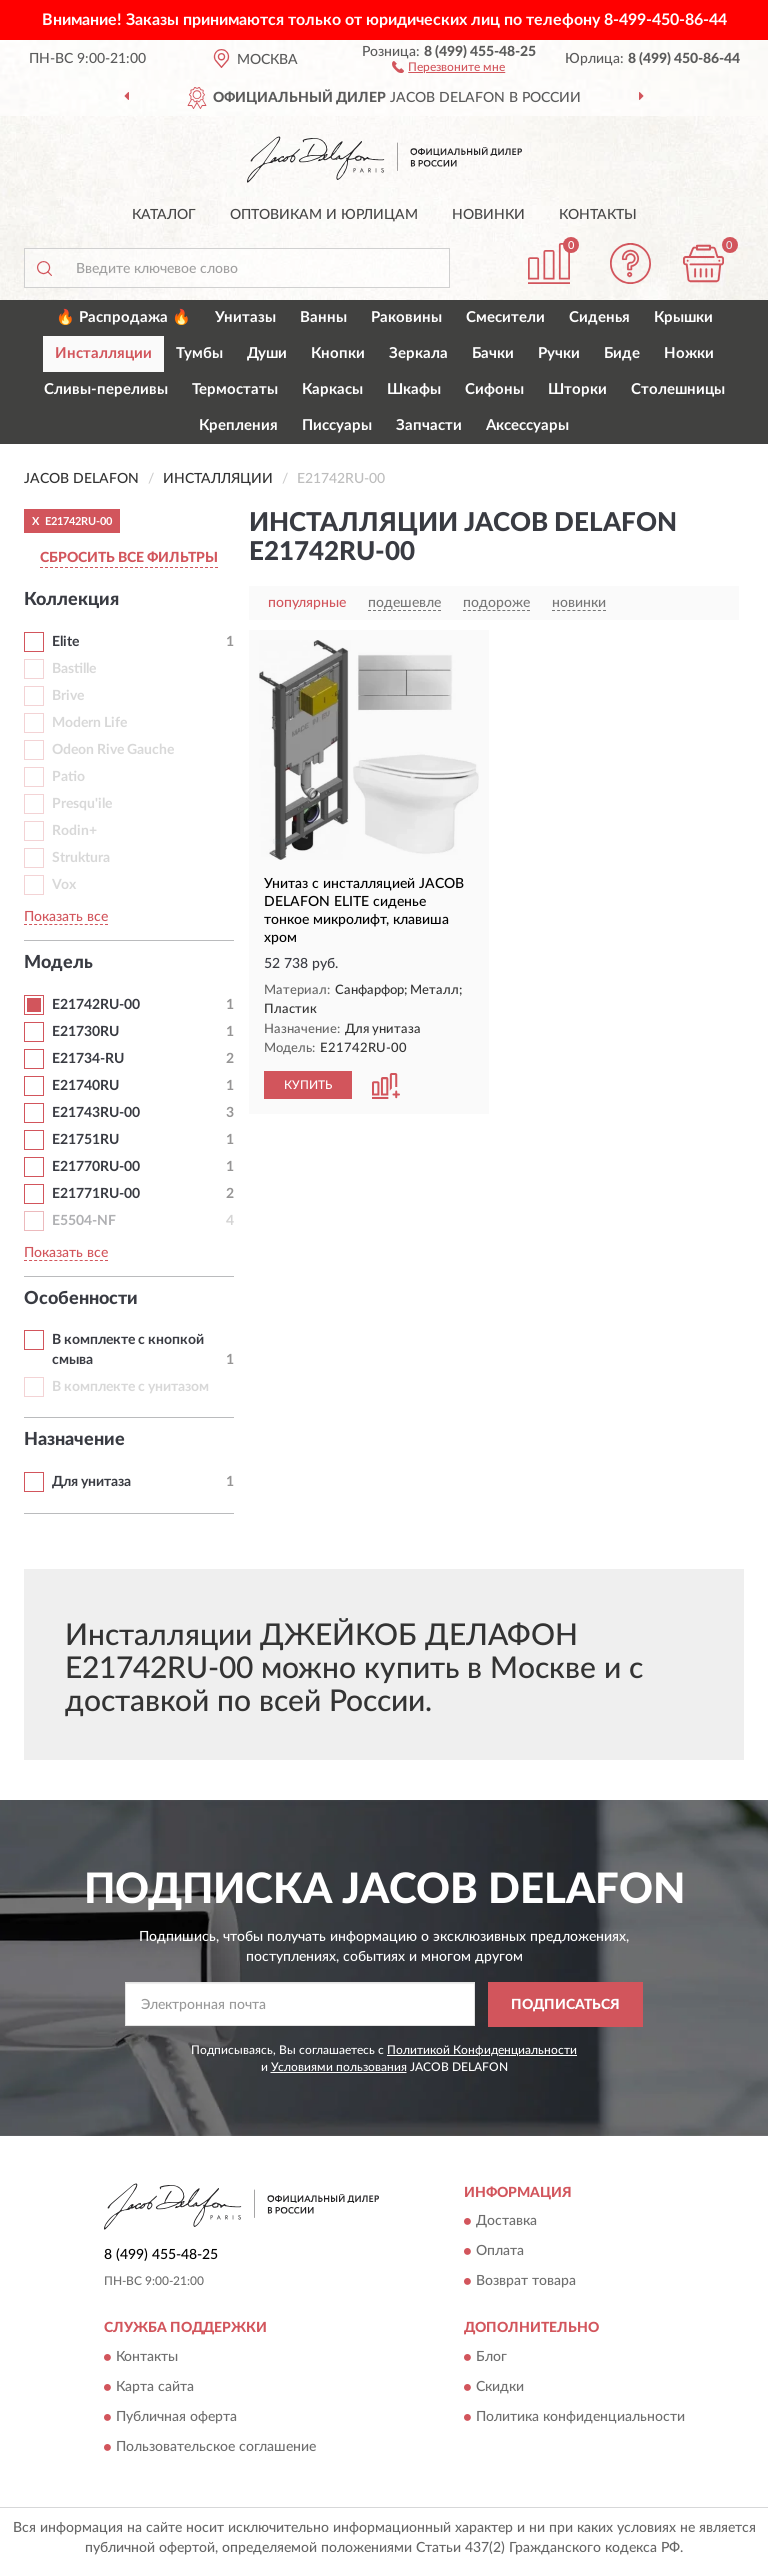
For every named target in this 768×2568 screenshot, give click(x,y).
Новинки (488, 215)
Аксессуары (527, 425)
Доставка (506, 2222)
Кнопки (338, 353)
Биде (622, 353)
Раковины (406, 317)
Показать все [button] (66, 917)
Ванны (323, 317)
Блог (491, 2357)
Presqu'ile (82, 804)
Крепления (238, 425)
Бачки (493, 353)
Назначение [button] (74, 1440)
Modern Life (89, 723)
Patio (68, 777)
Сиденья (599, 317)
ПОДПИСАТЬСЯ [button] (565, 2005)
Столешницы (678, 389)
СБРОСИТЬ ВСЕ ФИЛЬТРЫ (129, 558)
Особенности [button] (81, 1299)
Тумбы (199, 353)
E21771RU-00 (96, 1194)
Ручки (559, 353)
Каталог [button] (164, 215)
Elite (65, 642)
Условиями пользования (339, 2067)
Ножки (689, 353)
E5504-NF (84, 1221)
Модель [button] (58, 963)
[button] (448, 66)
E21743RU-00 (96, 1113)
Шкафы (414, 389)
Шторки (577, 389)
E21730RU (85, 1032)
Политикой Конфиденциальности (482, 2050)
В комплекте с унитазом (130, 1387)
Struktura (81, 858)
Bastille (74, 669)
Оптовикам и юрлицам (324, 215)
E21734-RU (88, 1059)
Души (267, 353)
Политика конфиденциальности (580, 2417)
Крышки (683, 317)
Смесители (505, 317)
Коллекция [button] (71, 600)
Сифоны (494, 389)
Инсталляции (103, 353)
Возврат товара (526, 2282)
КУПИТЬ (308, 1085)
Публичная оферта (176, 2417)
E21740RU (85, 1086)
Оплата (500, 2252)
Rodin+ (74, 831)
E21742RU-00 (96, 1005)
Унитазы (245, 317)
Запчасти (429, 425)
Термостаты (235, 389)
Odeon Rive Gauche (113, 750)
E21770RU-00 (96, 1167)
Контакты (598, 215)
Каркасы (332, 389)
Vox (64, 885)
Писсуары (337, 425)
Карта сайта (155, 2387)
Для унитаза (91, 1482)
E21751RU (85, 1140)
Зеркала (418, 353)
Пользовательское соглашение (216, 2447)
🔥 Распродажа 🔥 (123, 317)
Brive (68, 696)
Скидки (500, 2387)
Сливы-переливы (106, 389)
